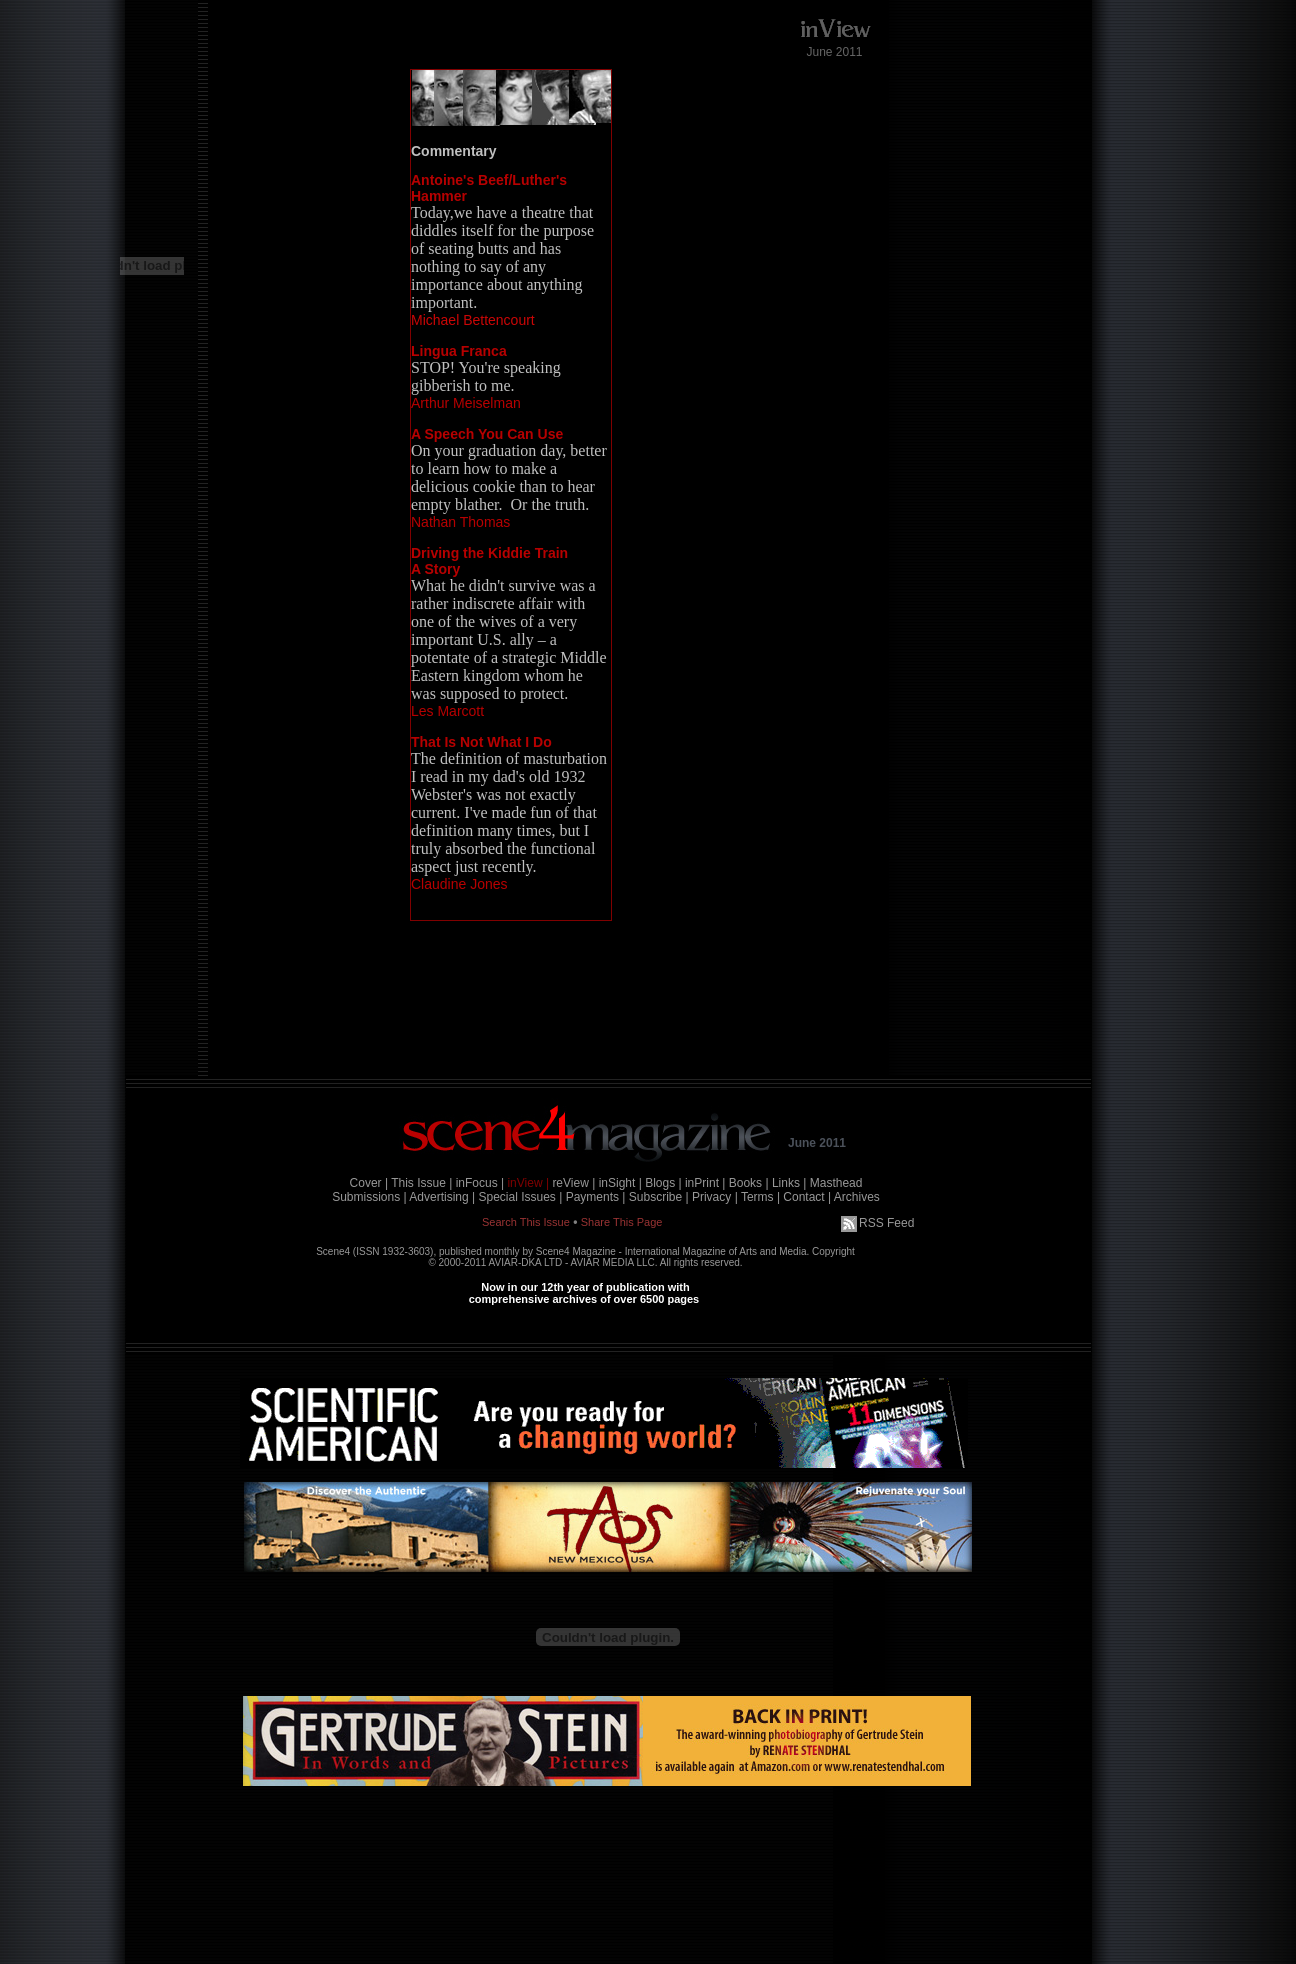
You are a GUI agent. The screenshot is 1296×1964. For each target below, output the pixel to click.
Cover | (369, 1183)
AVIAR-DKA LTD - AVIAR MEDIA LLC (572, 1262)
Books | (749, 1183)
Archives (857, 1197)
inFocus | (480, 1183)
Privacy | (715, 1197)
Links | (789, 1183)
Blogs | (663, 1183)
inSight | (620, 1183)
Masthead (836, 1183)
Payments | (596, 1197)
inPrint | (705, 1183)
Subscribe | (659, 1197)
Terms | (760, 1197)
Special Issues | (520, 1197)
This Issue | (421, 1183)
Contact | (807, 1197)
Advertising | (442, 1197)
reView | (573, 1183)
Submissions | (369, 1197)
